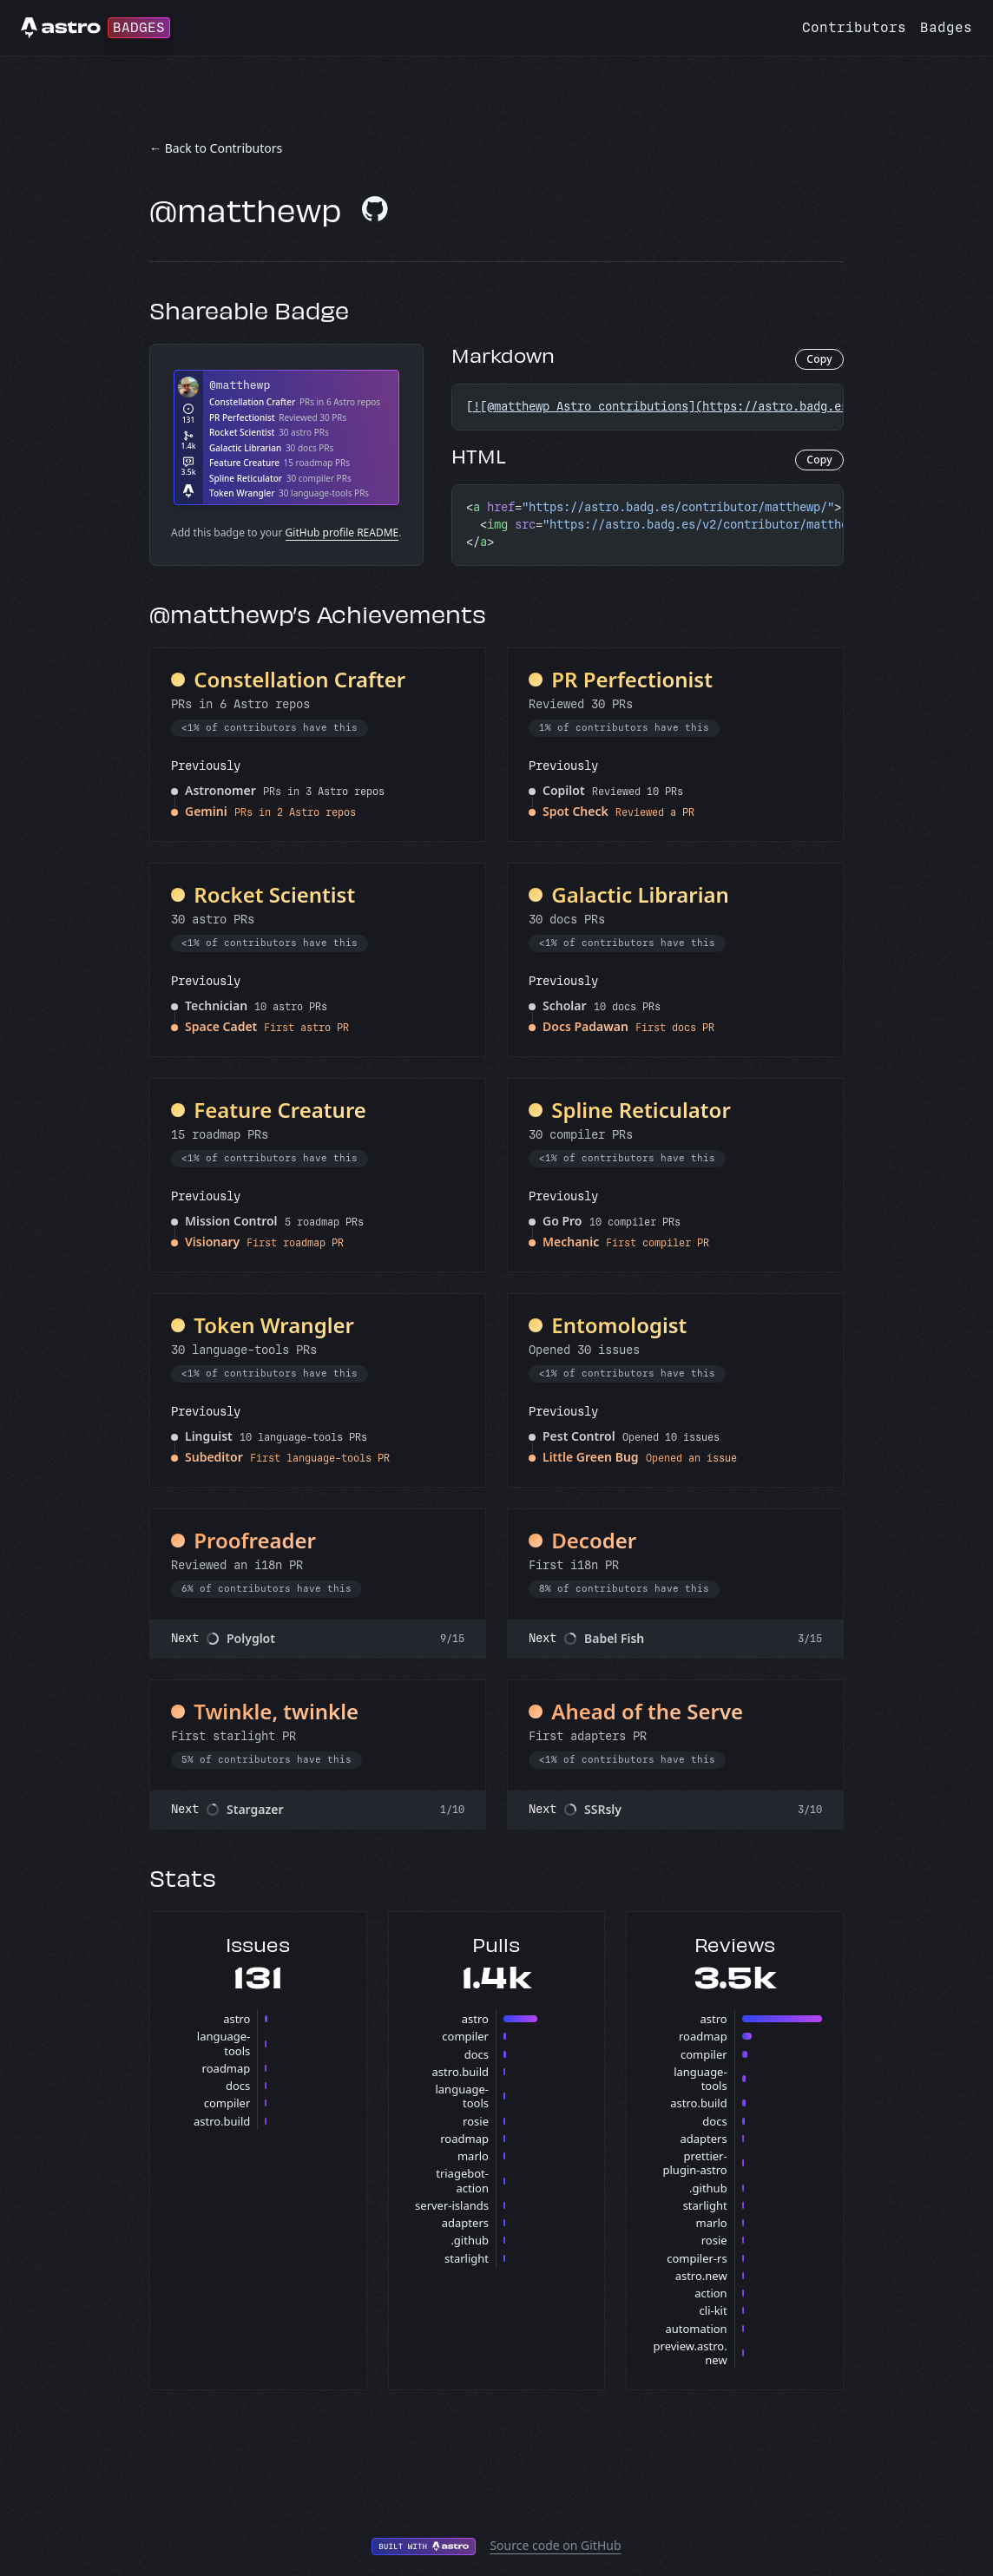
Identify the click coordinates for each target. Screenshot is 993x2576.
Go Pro (562, 1220)
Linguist (209, 1436)
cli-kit (713, 2310)
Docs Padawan (585, 1026)
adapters (465, 2223)
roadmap (226, 2068)
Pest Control (579, 1436)
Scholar (565, 1005)
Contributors (854, 27)
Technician (216, 1005)
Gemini (206, 811)
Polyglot (251, 1638)
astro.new (701, 2276)
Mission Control (231, 1220)
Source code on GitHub (555, 2545)
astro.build (222, 2121)
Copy (819, 359)
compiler (227, 2103)
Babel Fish (614, 1638)
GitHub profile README (342, 532)
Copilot (564, 790)
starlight (466, 2258)
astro (236, 2019)
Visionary (212, 1241)
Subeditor (214, 1457)
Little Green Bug (591, 1457)
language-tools (224, 2043)
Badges (946, 27)
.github (469, 2240)
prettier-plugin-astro (695, 2163)
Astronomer (220, 790)
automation (696, 2328)
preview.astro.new (690, 2353)
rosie (476, 2121)
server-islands (452, 2205)
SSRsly (602, 1809)
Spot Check (575, 811)
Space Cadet (221, 1026)
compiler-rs (697, 2258)
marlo (473, 2156)
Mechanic (571, 1241)
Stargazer (255, 1809)
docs (238, 2085)
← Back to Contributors (215, 148)
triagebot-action (462, 2180)
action (710, 2293)
